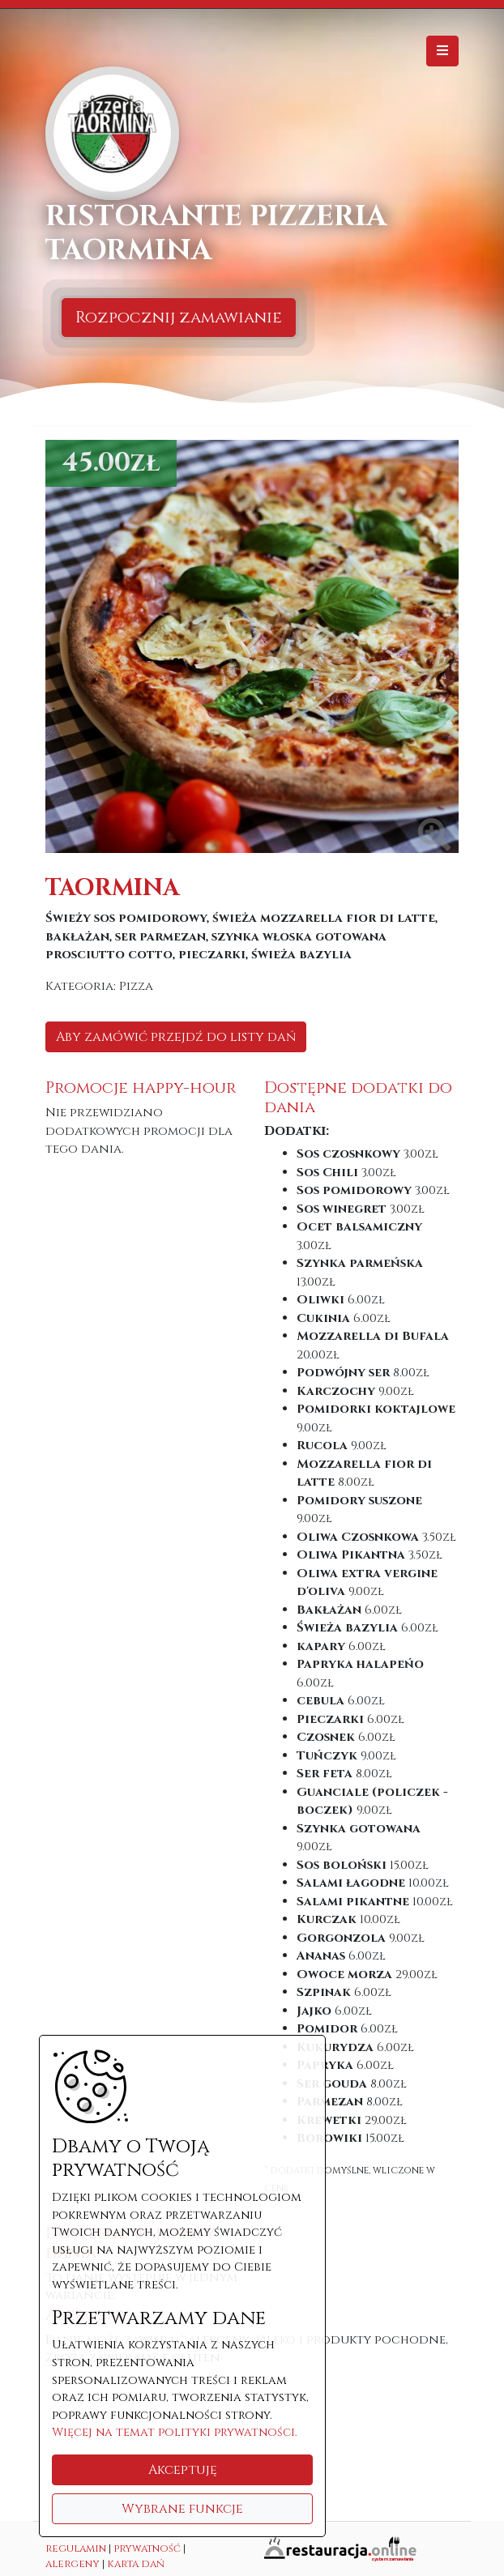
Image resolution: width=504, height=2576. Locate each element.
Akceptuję (182, 2470)
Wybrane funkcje (182, 2509)
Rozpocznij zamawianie (178, 317)
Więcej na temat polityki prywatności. (174, 2432)
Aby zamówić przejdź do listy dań (176, 1037)
